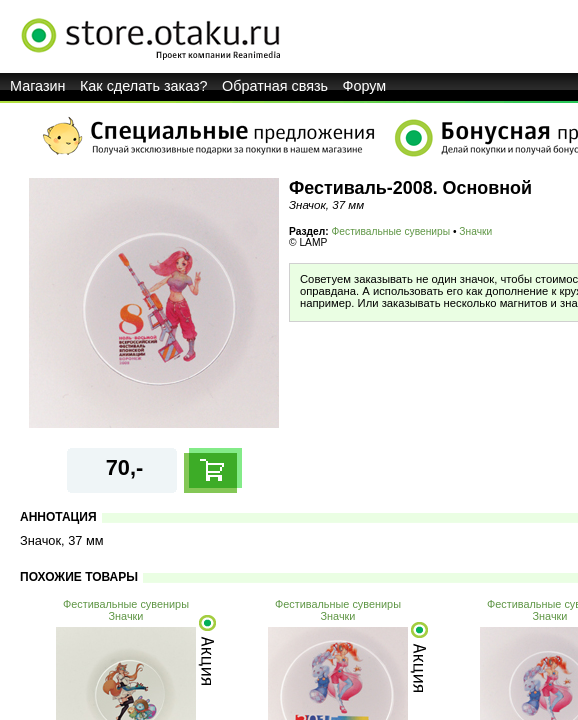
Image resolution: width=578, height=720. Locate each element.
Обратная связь (275, 86)
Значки (475, 231)
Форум (365, 86)
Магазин (38, 86)
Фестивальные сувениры (391, 231)
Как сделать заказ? (144, 86)
